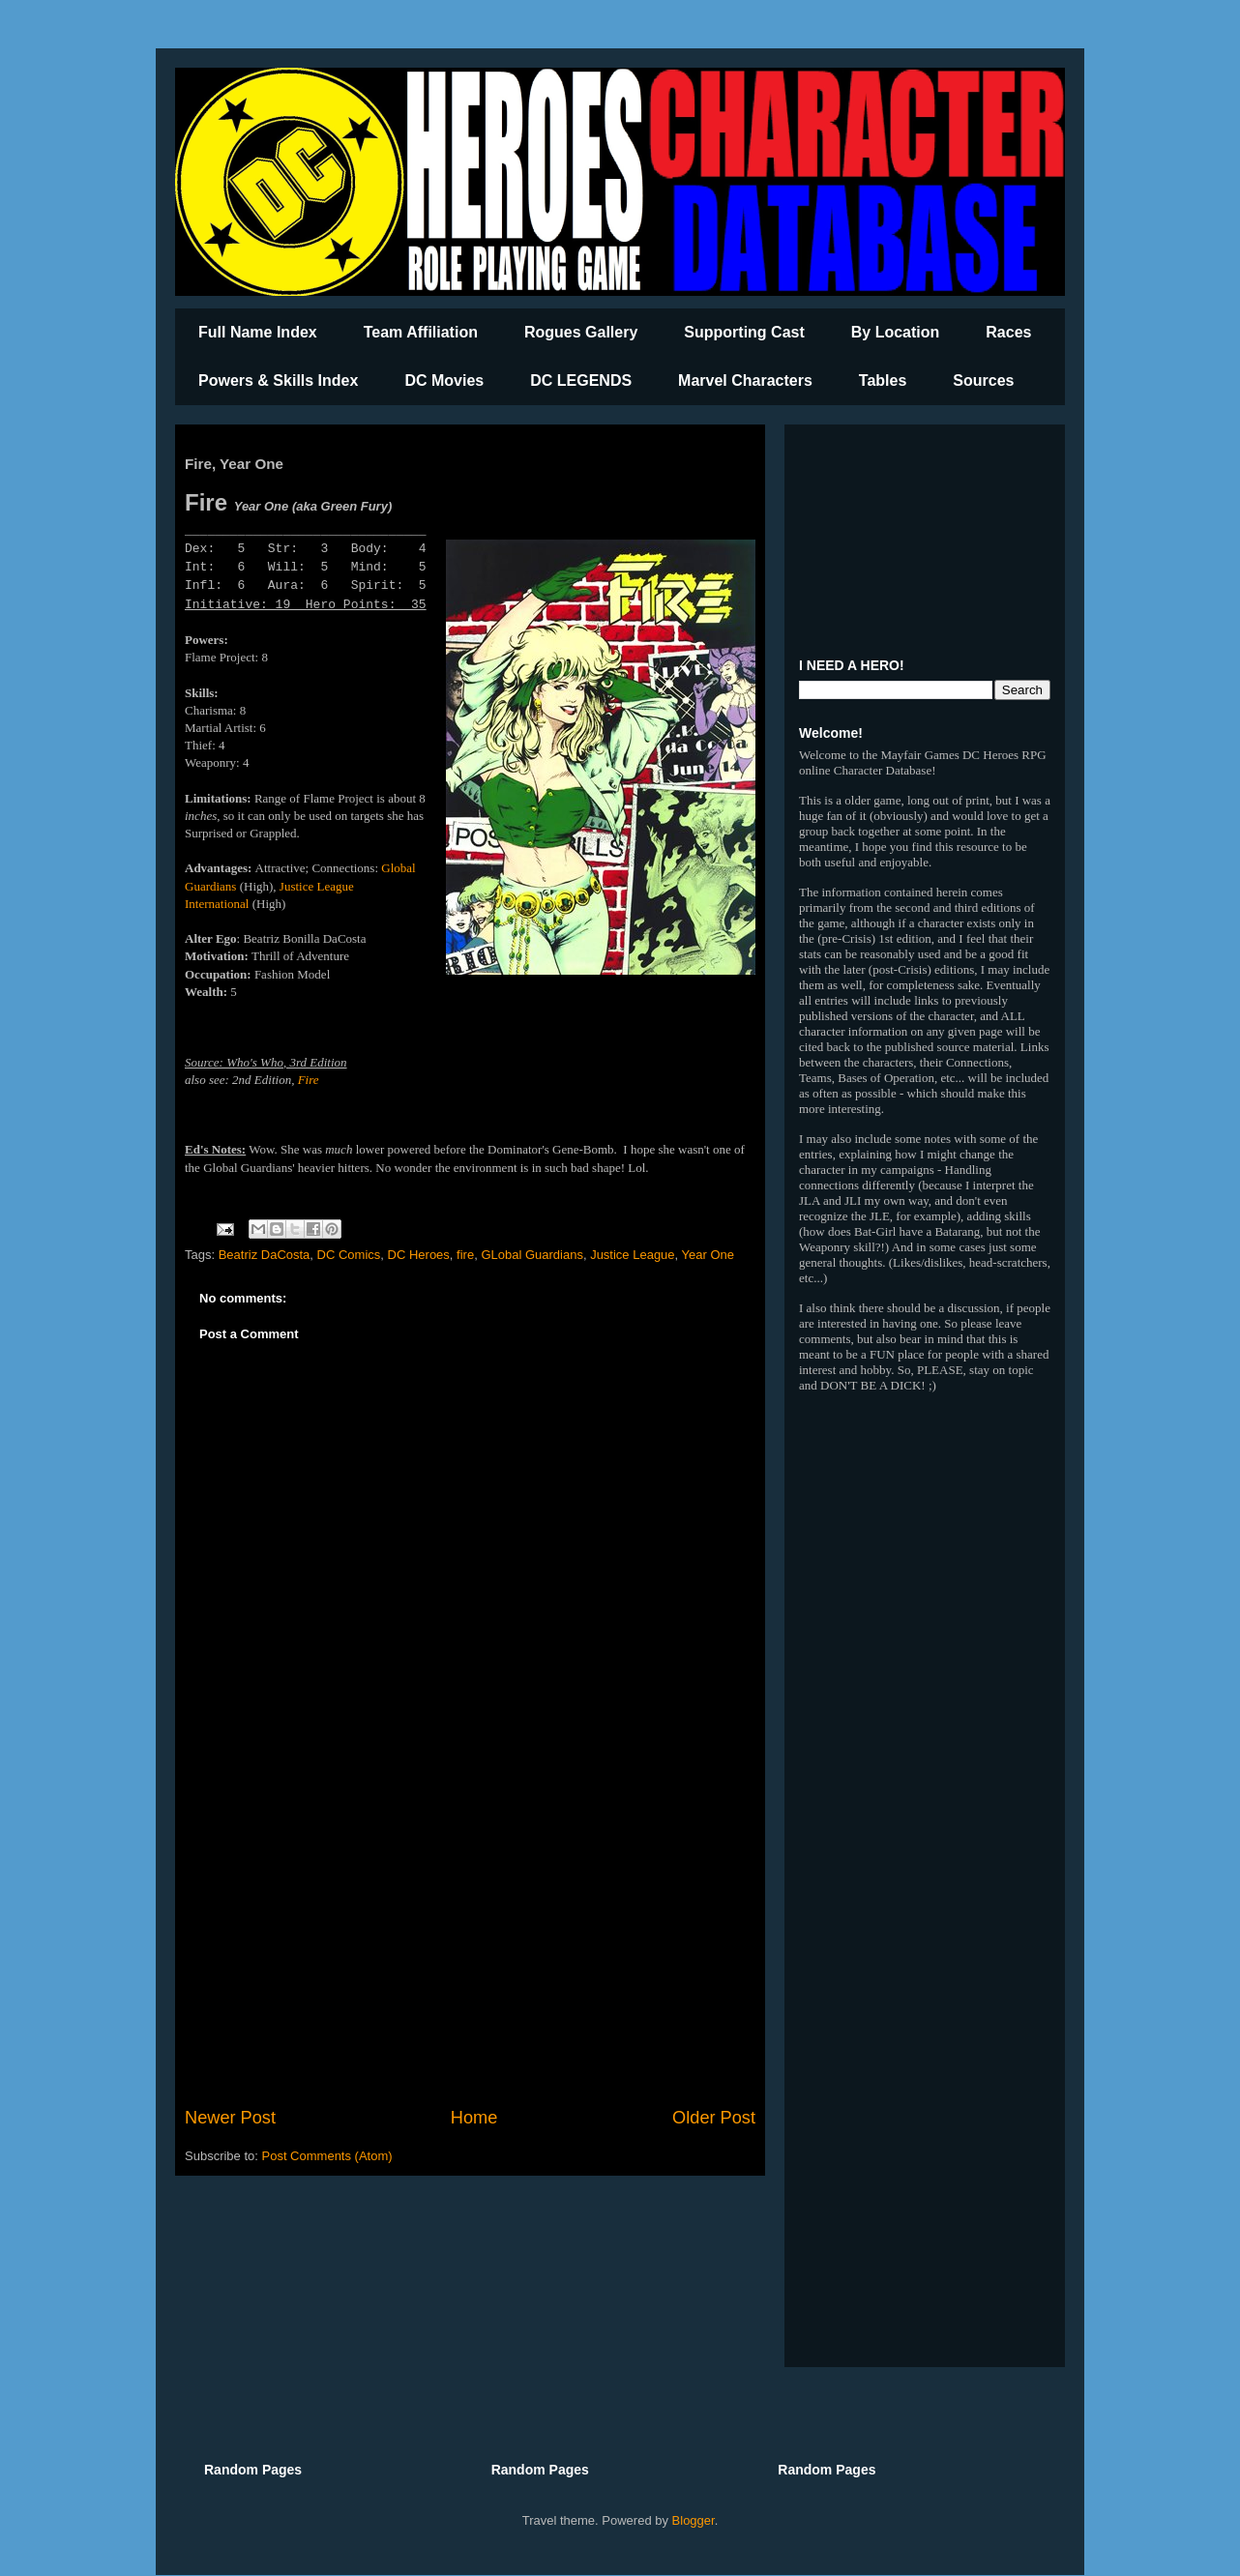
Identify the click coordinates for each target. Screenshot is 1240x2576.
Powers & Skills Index (278, 380)
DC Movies (444, 380)
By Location (895, 332)
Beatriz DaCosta (264, 1254)
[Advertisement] (470, 1945)
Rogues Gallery (580, 332)
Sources (983, 380)
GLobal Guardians (532, 1254)
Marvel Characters (745, 380)
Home (474, 2117)
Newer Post (230, 2117)
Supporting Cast (744, 332)
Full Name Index (257, 332)
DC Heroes (419, 1254)
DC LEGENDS (581, 380)
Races (1008, 332)
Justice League (632, 1254)
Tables (883, 380)
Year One (708, 1254)
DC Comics (349, 1254)
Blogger (693, 2520)
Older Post (713, 2117)
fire (465, 1254)
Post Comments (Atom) (327, 2156)
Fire (308, 1079)
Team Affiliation (421, 332)
